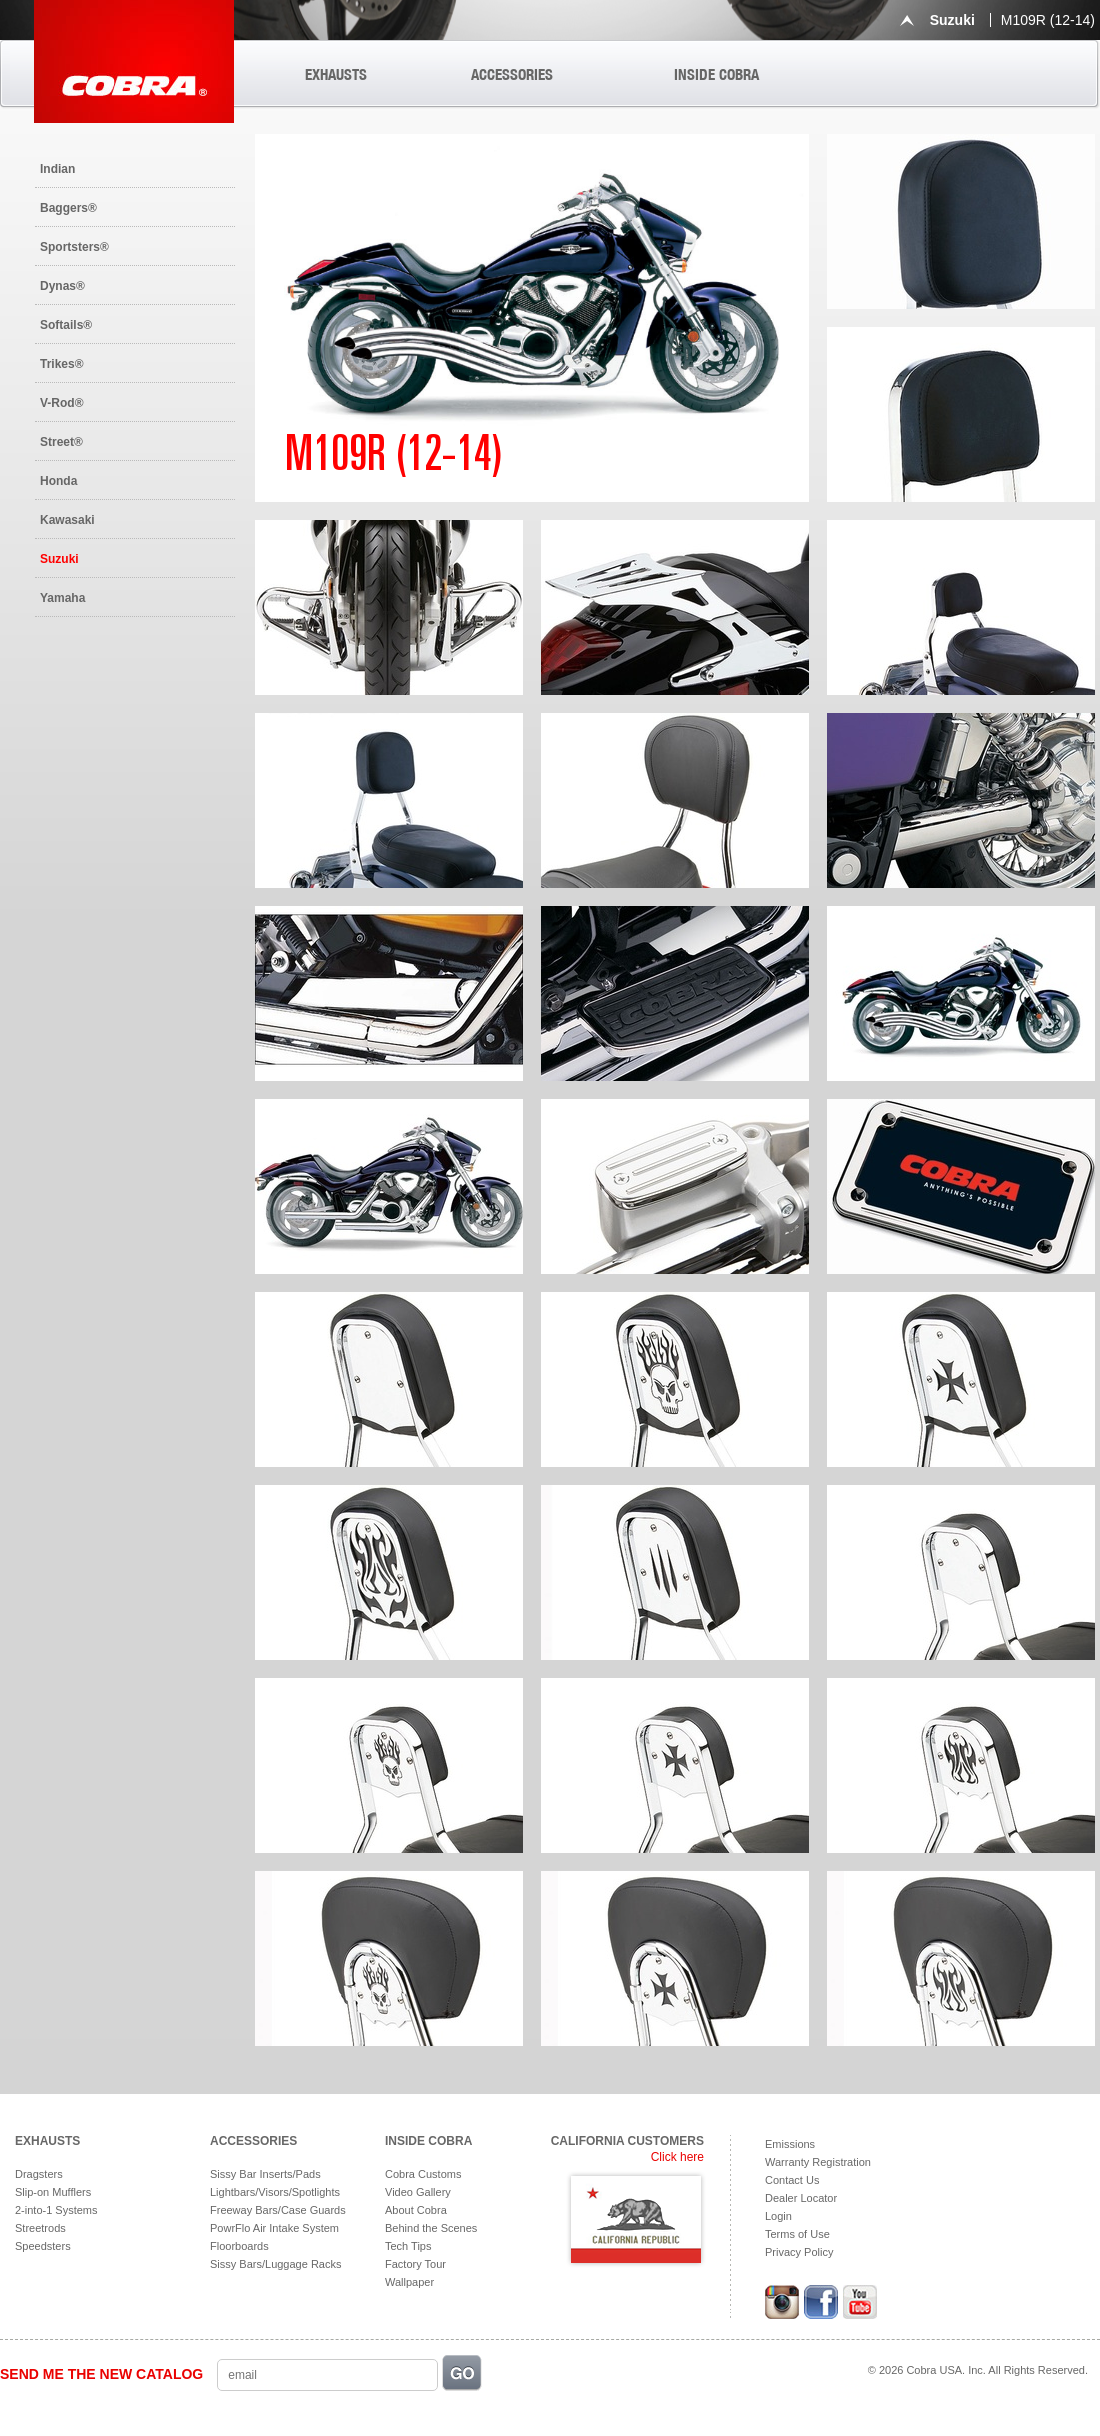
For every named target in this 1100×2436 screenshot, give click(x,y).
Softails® (66, 325)
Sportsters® (74, 247)
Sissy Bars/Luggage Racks (275, 2264)
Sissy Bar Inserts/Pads (265, 2174)
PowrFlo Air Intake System (274, 2228)
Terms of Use (797, 2234)
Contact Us (792, 2180)
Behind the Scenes (431, 2228)
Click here (677, 2157)
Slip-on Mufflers (53, 2192)
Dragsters (39, 2174)
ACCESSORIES (512, 74)
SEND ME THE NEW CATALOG (101, 2374)
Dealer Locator (801, 2198)
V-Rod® (62, 403)
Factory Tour (415, 2264)
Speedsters (43, 2246)
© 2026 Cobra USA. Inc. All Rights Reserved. (978, 2370)
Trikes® (62, 364)
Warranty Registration (818, 2162)
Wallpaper (409, 2282)
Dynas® (62, 286)
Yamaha (62, 598)
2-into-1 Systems (56, 2210)
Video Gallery (418, 2192)
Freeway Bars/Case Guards (278, 2210)
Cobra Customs (423, 2174)
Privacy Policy (799, 2252)
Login (778, 2216)
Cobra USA (134, 61)
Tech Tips (408, 2246)
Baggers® (68, 208)
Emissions (790, 2144)
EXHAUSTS (336, 74)
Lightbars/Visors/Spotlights (275, 2192)
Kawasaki (67, 520)
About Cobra (416, 2210)
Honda (58, 481)
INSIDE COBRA (716, 74)
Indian (57, 169)
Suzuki (59, 559)
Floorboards (239, 2246)
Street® (61, 442)
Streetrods (40, 2228)
